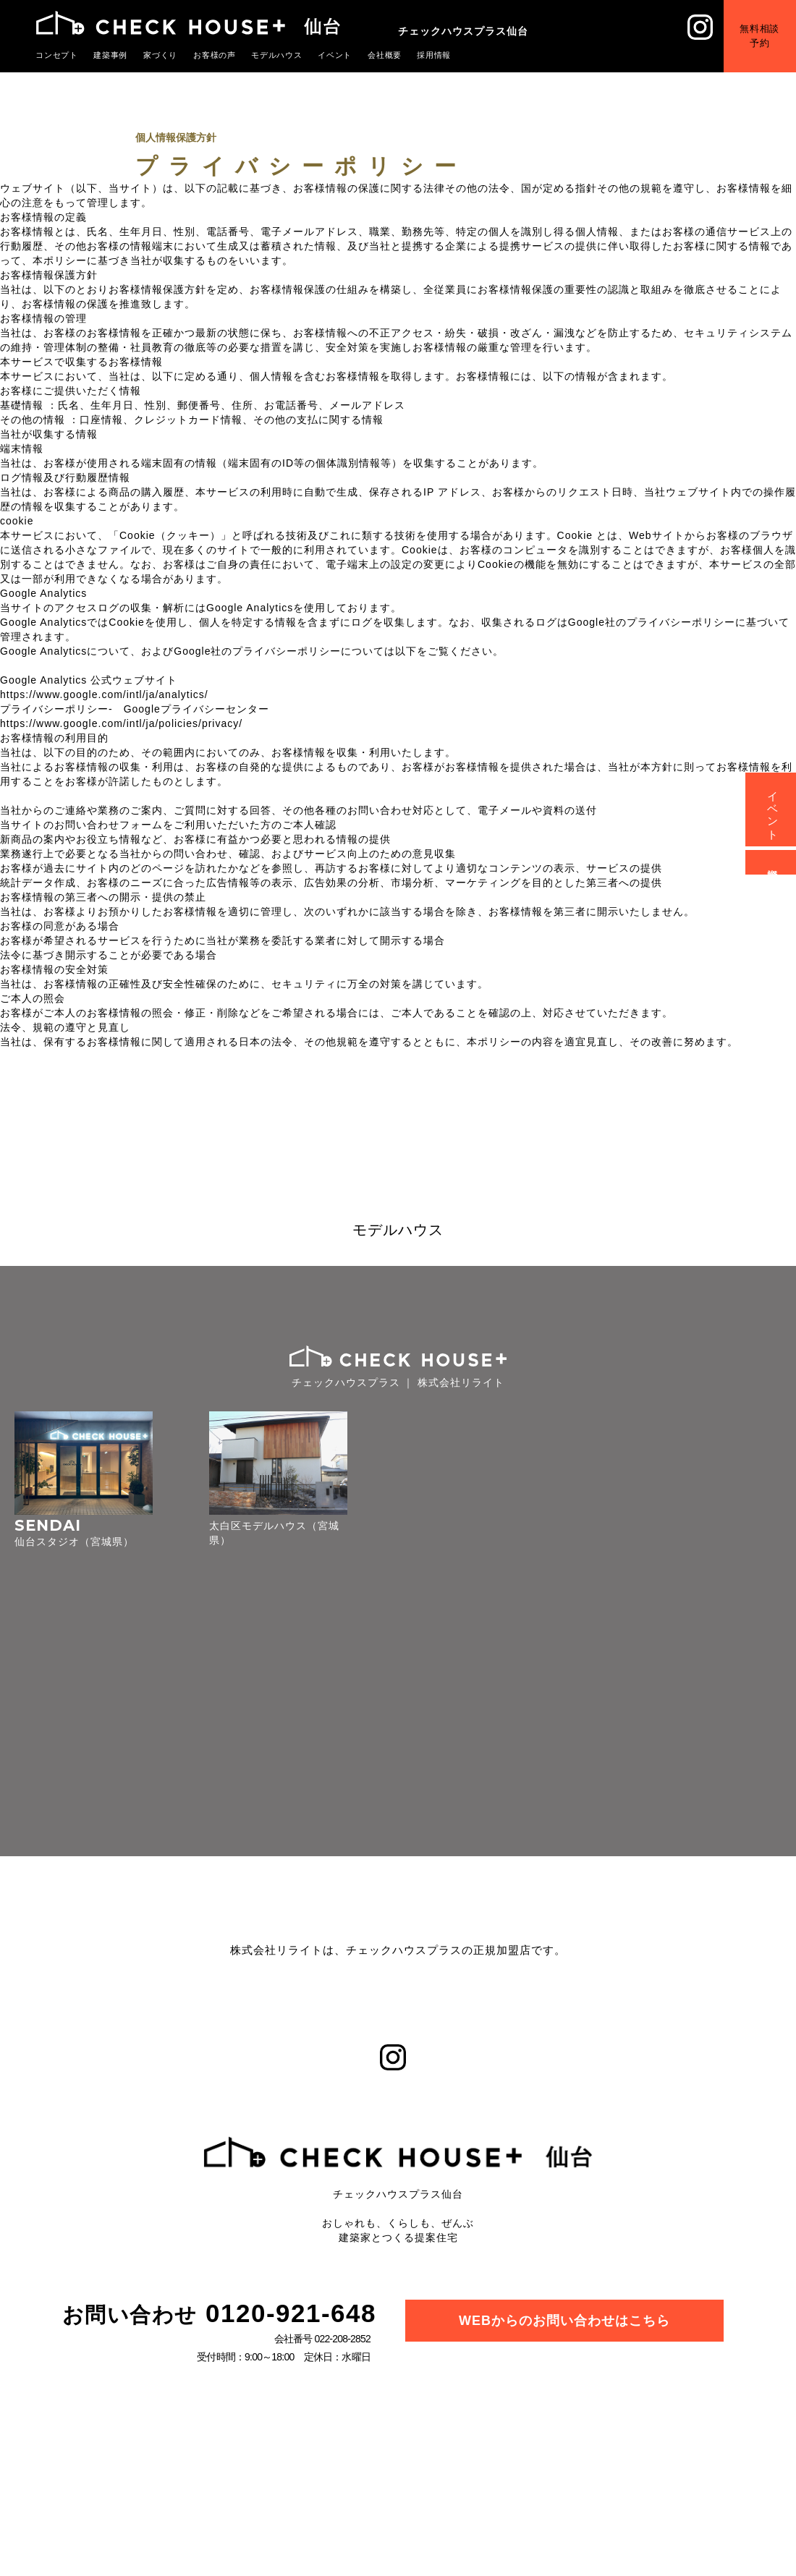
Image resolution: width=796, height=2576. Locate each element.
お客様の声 (215, 55)
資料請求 (773, 862)
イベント (335, 55)
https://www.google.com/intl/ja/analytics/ (104, 694)
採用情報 (434, 55)
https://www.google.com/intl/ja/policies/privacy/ (121, 723)
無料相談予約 (759, 35)
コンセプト (57, 55)
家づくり (160, 55)
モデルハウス (277, 55)
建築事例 (110, 55)
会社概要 (385, 55)
